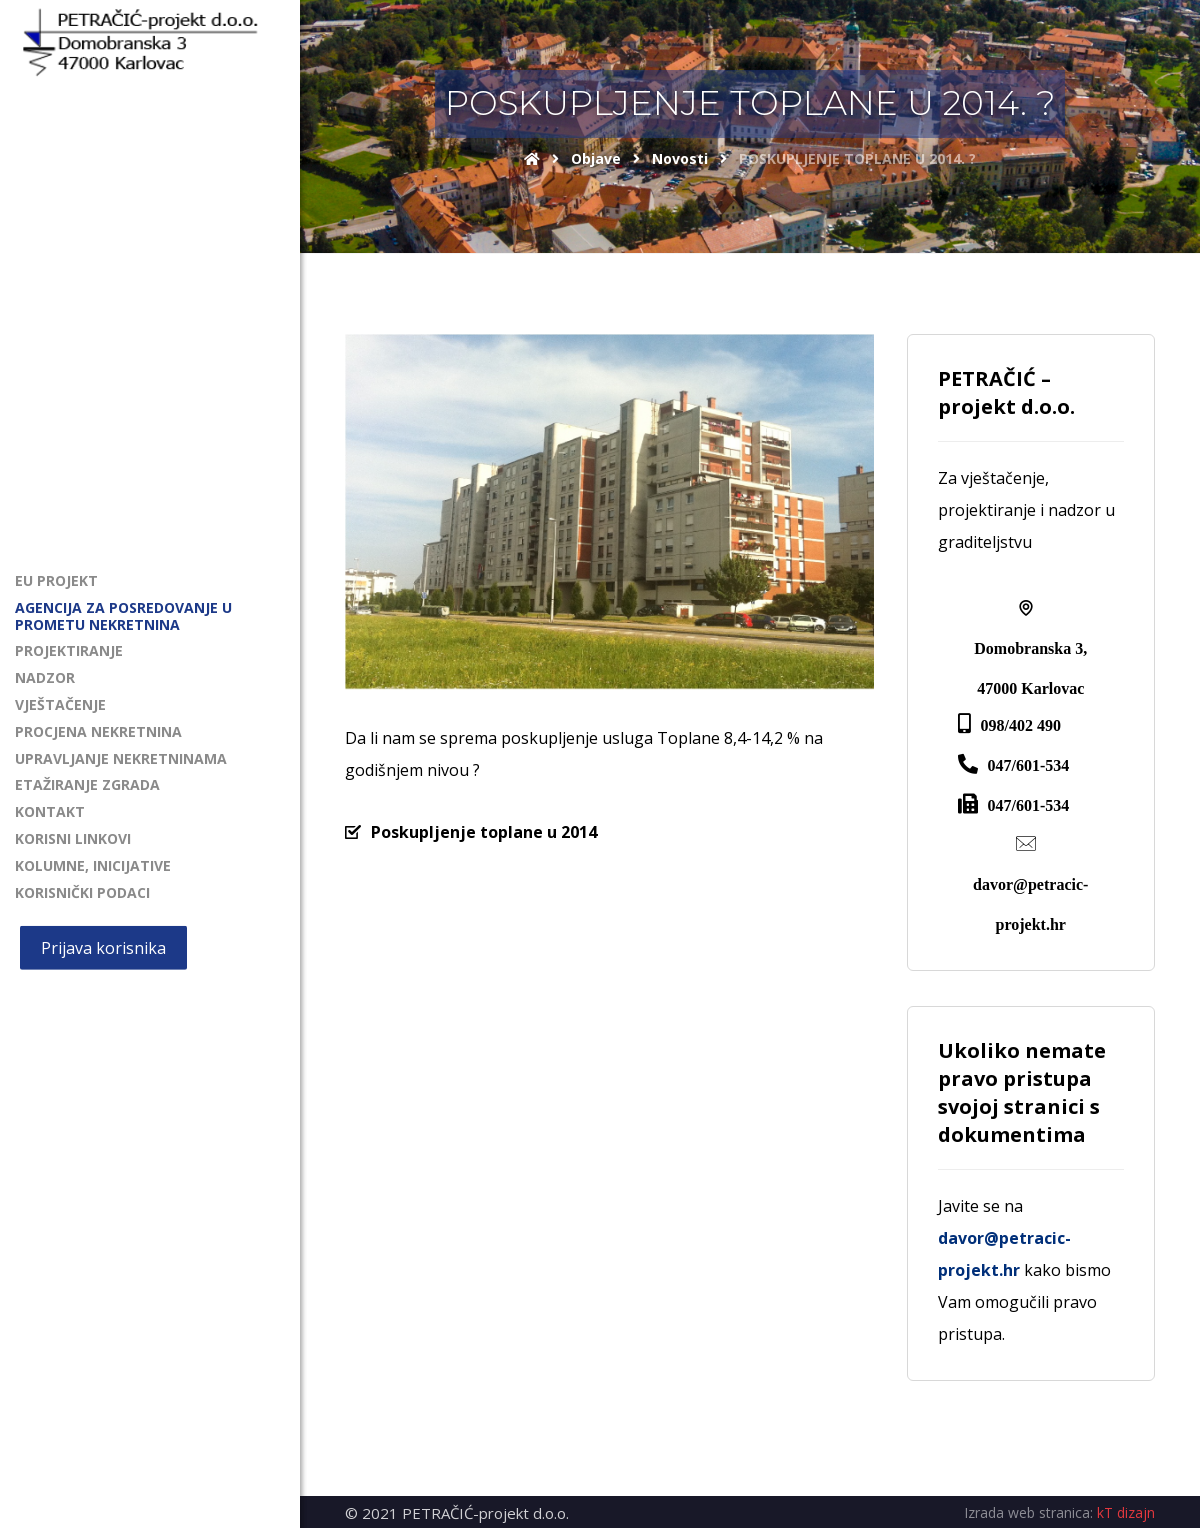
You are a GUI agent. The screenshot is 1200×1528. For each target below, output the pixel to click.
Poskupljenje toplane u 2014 (484, 832)
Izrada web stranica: (1028, 1512)
